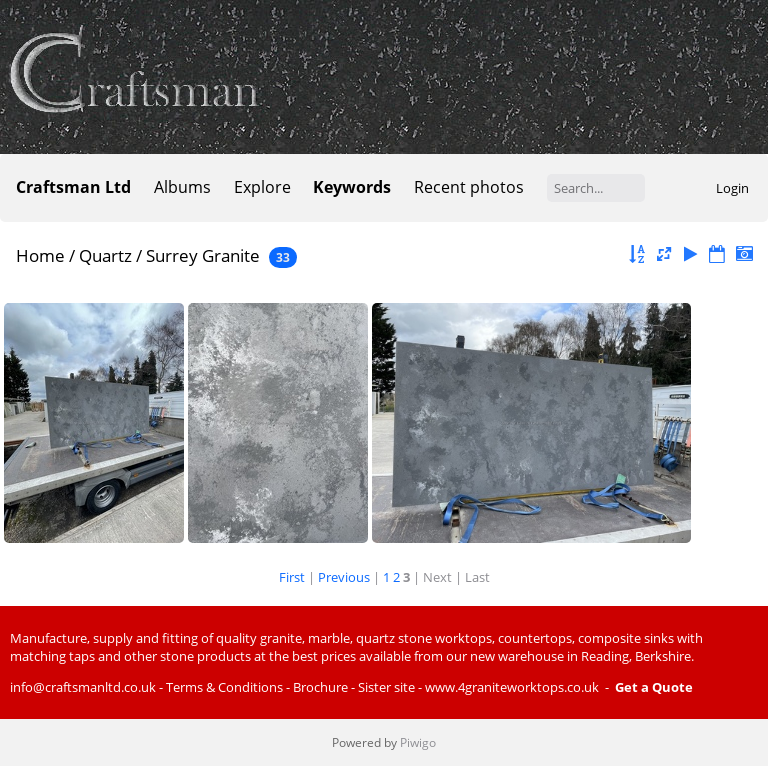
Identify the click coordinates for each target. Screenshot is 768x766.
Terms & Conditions (224, 687)
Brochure (320, 687)
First (292, 577)
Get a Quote (654, 687)
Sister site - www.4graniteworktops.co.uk (478, 687)
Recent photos (469, 187)
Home (40, 255)
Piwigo (418, 742)
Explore (262, 187)
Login (732, 188)
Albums (182, 187)
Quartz (105, 255)
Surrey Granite (203, 255)
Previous (344, 577)
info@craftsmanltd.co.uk (83, 687)
